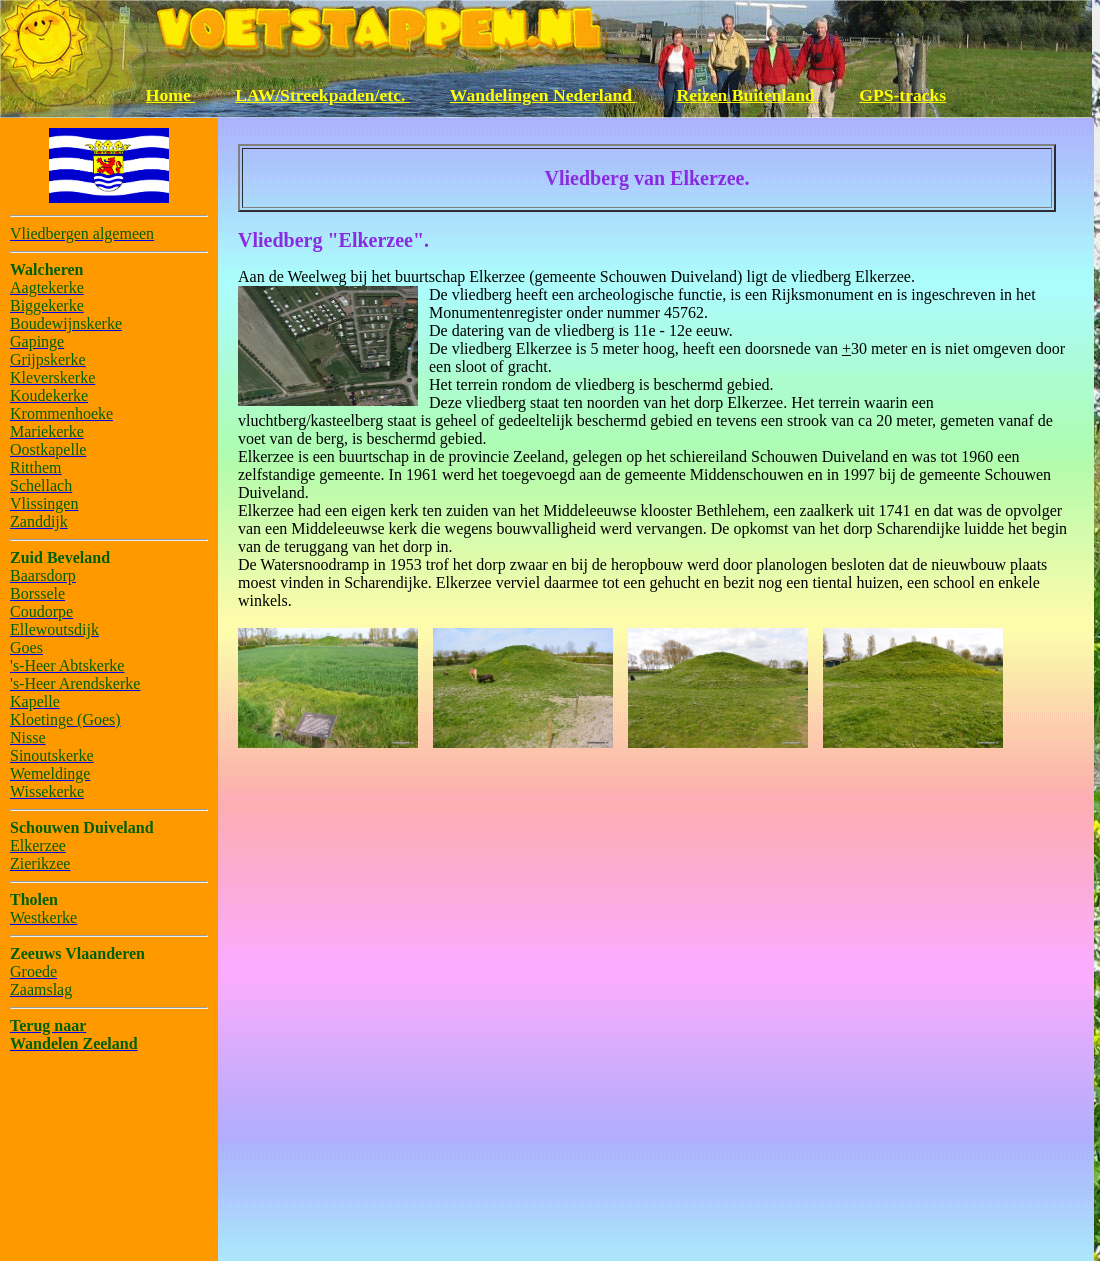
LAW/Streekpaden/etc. (322, 95)
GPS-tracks (902, 95)
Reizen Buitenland (748, 95)
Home (170, 95)
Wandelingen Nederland (543, 95)
